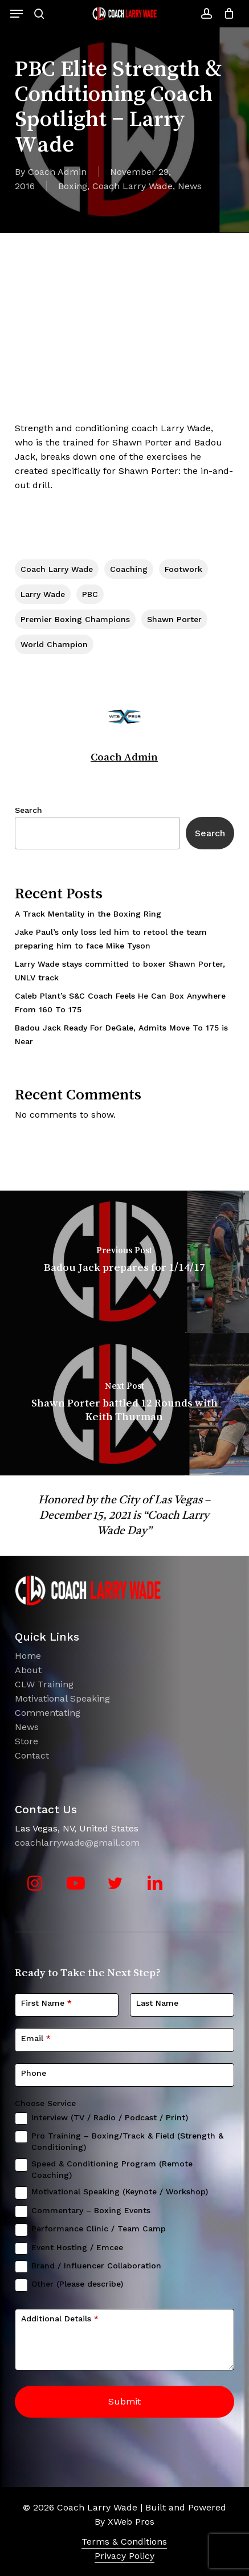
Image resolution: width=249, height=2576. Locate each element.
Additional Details (60, 2318)
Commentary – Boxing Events (90, 2210)
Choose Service (45, 2103)
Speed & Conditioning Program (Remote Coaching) (112, 2169)
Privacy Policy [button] (124, 2555)
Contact (32, 1755)
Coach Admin (57, 171)
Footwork (183, 569)
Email (36, 2038)
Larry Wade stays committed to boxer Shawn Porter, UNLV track (120, 970)
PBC (90, 594)
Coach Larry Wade (132, 186)
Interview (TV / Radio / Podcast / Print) (109, 2117)
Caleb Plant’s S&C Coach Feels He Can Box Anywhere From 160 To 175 (120, 1002)
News (190, 186)
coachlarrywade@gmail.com (77, 1842)
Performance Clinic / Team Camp (98, 2228)
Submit (124, 2401)
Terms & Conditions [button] (124, 2541)
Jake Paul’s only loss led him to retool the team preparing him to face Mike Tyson (111, 938)
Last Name (157, 2002)
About (28, 1670)
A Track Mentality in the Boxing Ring (88, 913)
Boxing (72, 186)
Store (26, 1741)
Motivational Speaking (62, 1698)
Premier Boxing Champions (75, 619)
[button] (16, 13)
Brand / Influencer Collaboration (96, 2265)
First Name (46, 2002)
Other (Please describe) (77, 2283)
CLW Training (44, 1684)
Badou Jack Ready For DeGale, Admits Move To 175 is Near (121, 1034)
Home (28, 1655)
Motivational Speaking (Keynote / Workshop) (119, 2191)
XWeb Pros (131, 2521)
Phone (33, 2073)
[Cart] (226, 14)
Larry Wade (43, 594)
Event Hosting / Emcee (77, 2247)
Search (28, 810)
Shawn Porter (174, 619)
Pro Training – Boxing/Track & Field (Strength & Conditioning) (127, 2141)
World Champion (54, 644)
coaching (129, 569)
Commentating (47, 1712)
